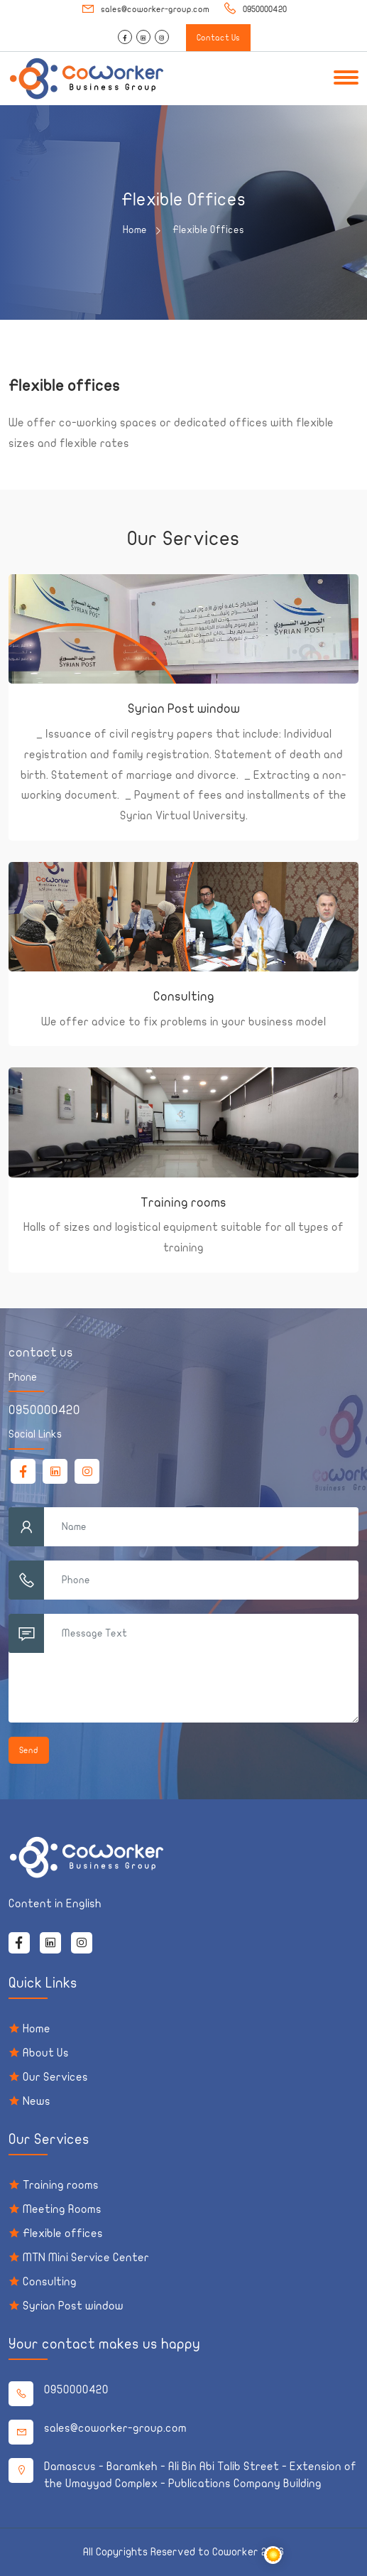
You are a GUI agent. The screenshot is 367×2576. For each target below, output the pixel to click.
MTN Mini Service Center (86, 2257)
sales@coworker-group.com (145, 9)
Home (141, 230)
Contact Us (218, 37)
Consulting (183, 996)
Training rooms (183, 1202)
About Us (46, 2053)
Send (28, 1750)
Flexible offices (63, 2233)
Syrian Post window (184, 709)
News (36, 2101)
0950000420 (255, 9)
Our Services (55, 2077)
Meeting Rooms (62, 2209)
